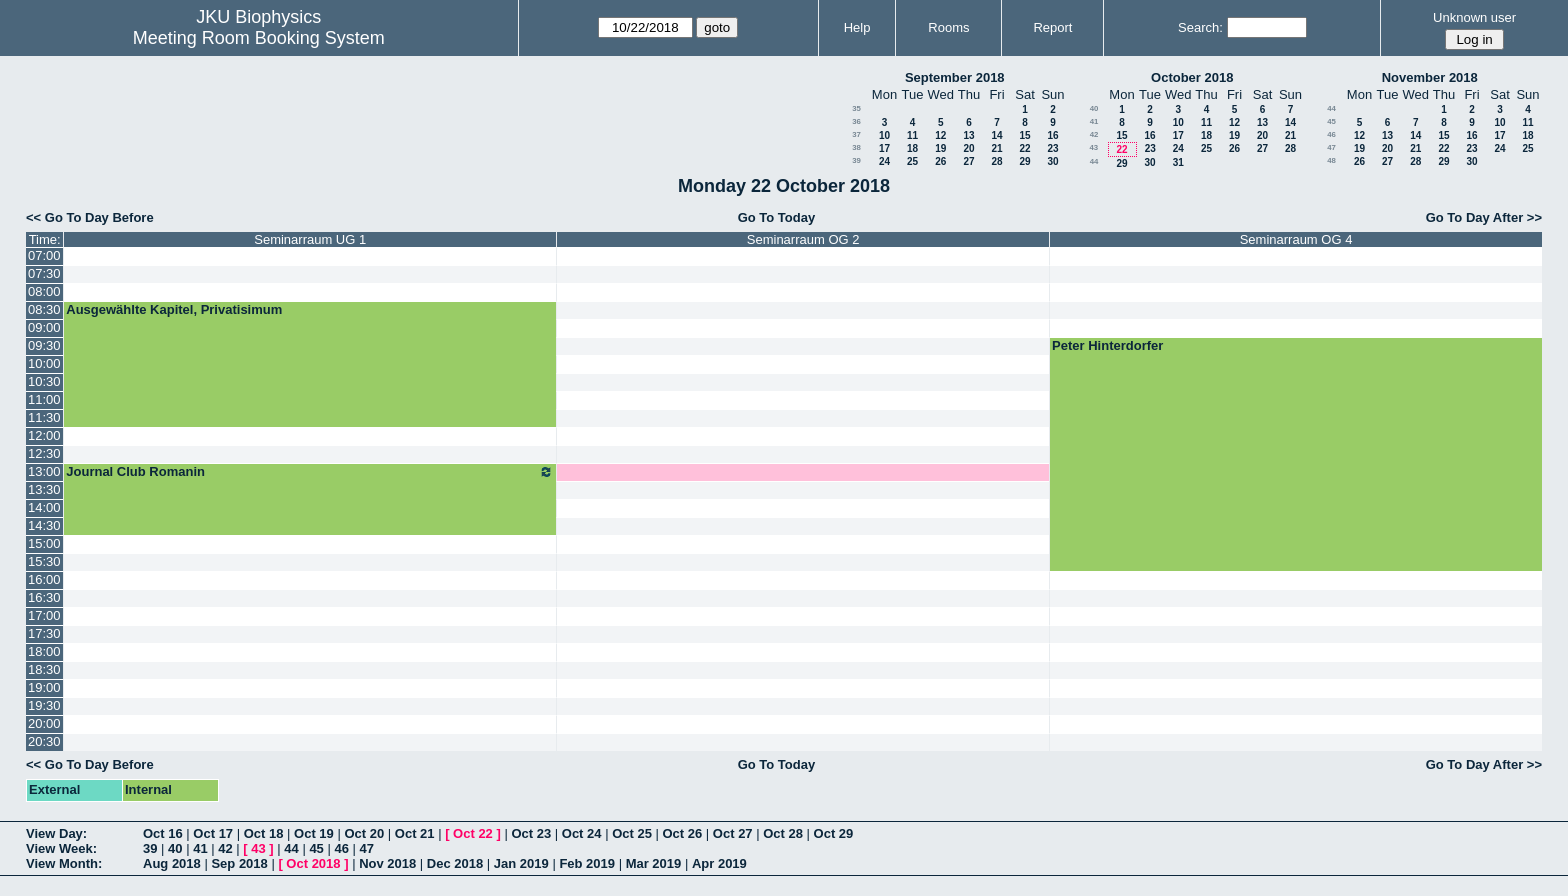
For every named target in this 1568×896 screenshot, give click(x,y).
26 (940, 161)
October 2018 (1192, 77)
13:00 (44, 471)
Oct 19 (314, 833)
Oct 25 (632, 833)
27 (968, 161)
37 (856, 134)
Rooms (948, 27)
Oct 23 (531, 833)
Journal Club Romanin (310, 472)
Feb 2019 (587, 863)
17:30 (44, 633)
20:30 (44, 741)
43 (1093, 147)
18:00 (44, 651)
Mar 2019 (654, 863)
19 (940, 148)
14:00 (44, 507)
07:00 (44, 255)
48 (1331, 160)
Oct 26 (683, 833)
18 (912, 148)
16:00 (44, 579)
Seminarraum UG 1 (310, 239)
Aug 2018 (172, 863)
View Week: (61, 848)
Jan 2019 (521, 863)
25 (912, 161)
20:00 (44, 723)
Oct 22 (473, 833)
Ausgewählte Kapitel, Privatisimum (174, 309)
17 (884, 148)
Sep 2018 (239, 863)
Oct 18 (264, 833)
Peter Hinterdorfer (1107, 345)
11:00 (44, 399)
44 (1094, 161)
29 (1024, 161)
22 (1024, 148)
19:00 (44, 687)
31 (1178, 162)
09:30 (44, 345)
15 (1024, 135)
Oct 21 (415, 833)
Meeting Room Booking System (259, 38)
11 (912, 135)
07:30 (44, 273)
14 (996, 135)
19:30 (44, 705)
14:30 (44, 525)
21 (996, 148)
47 (1331, 147)
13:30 (44, 489)
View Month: (64, 863)
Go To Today (777, 217)
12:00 (44, 435)
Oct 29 (834, 833)
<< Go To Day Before (90, 217)
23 (1052, 148)
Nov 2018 (387, 863)
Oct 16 (163, 833)
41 (1094, 121)
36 (856, 121)
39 (856, 160)
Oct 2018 (313, 863)
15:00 (44, 543)
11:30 (44, 417)
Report (1052, 27)
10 (884, 135)
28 (996, 161)
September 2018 (955, 77)
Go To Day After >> (1484, 217)
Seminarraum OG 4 (1296, 239)
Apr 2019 (719, 863)
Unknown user (1474, 17)
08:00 (44, 291)
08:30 (44, 309)
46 (1331, 134)
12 (940, 135)
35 (856, 108)
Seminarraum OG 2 (803, 239)
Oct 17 (213, 833)
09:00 (44, 327)
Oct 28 (783, 833)
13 (968, 135)
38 (856, 147)
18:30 (44, 669)
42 (1094, 134)
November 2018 (1430, 77)
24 (884, 161)
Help (857, 27)
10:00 (44, 363)
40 (1094, 108)
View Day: (56, 833)
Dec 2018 (455, 863)
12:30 (44, 453)
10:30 (44, 381)
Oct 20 (364, 833)
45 (1331, 121)
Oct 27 (733, 833)
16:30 (44, 597)
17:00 (44, 615)
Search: (1200, 27)
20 (968, 148)
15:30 (44, 561)
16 (1052, 135)
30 (1052, 161)
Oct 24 (582, 833)
